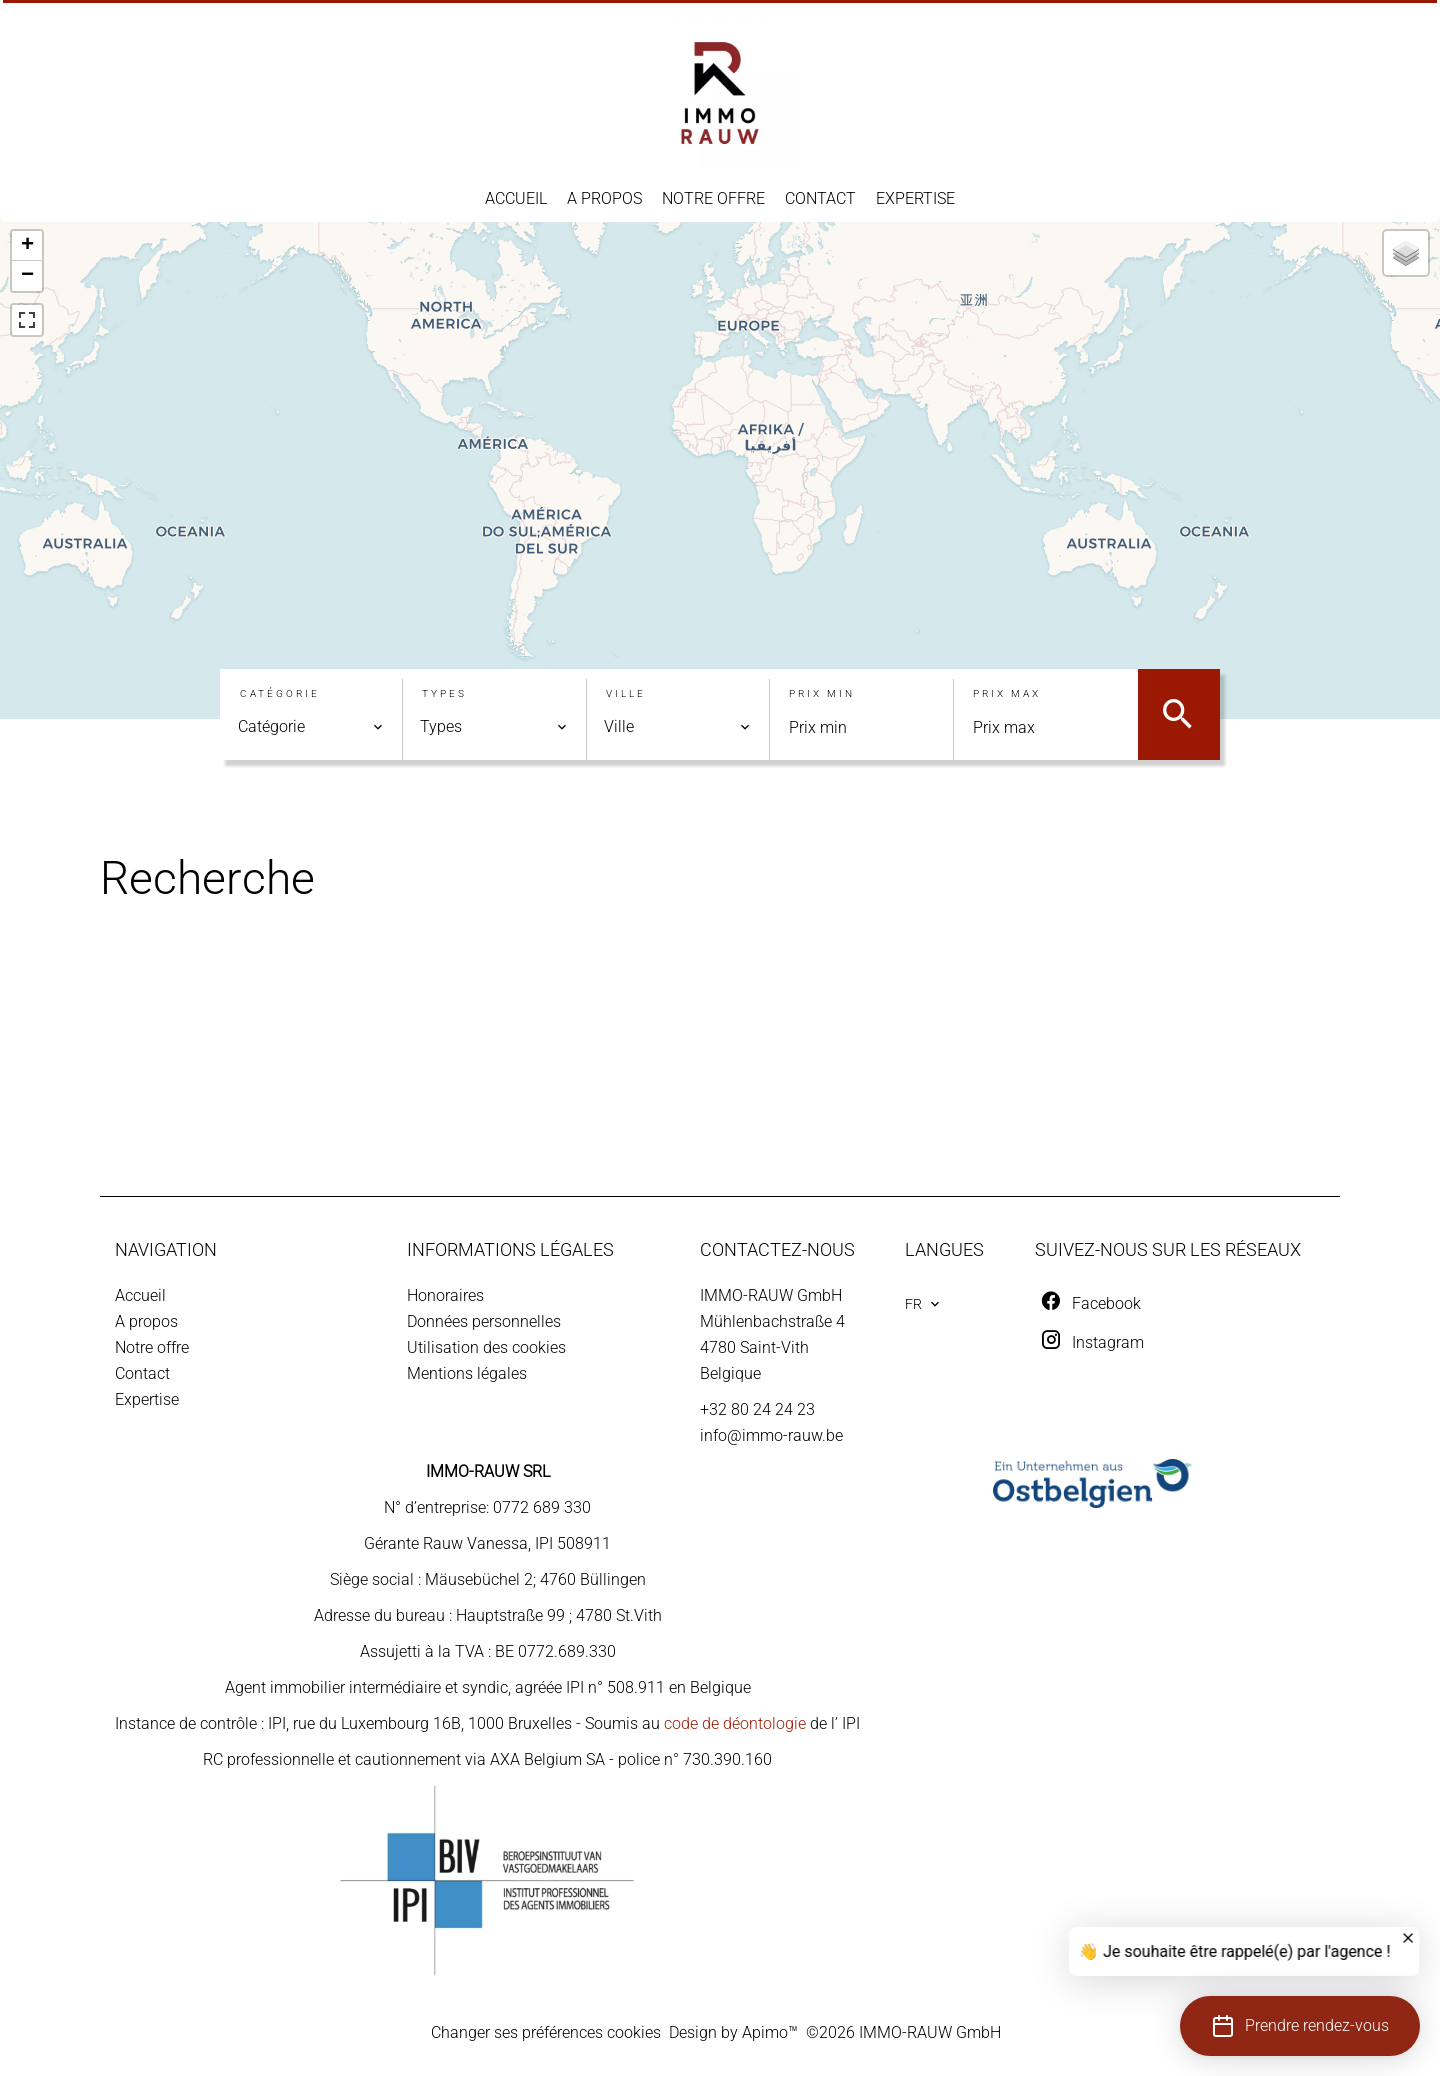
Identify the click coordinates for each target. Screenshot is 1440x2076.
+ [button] (27, 246)
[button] (1300, 2026)
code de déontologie (735, 1723)
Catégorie (280, 693)
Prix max (1007, 693)
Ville (626, 693)
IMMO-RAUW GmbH (771, 1295)
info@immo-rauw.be (771, 1435)
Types (444, 693)
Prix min (822, 693)
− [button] (27, 276)
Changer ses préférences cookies (546, 2032)
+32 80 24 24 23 (757, 1409)
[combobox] (311, 727)
